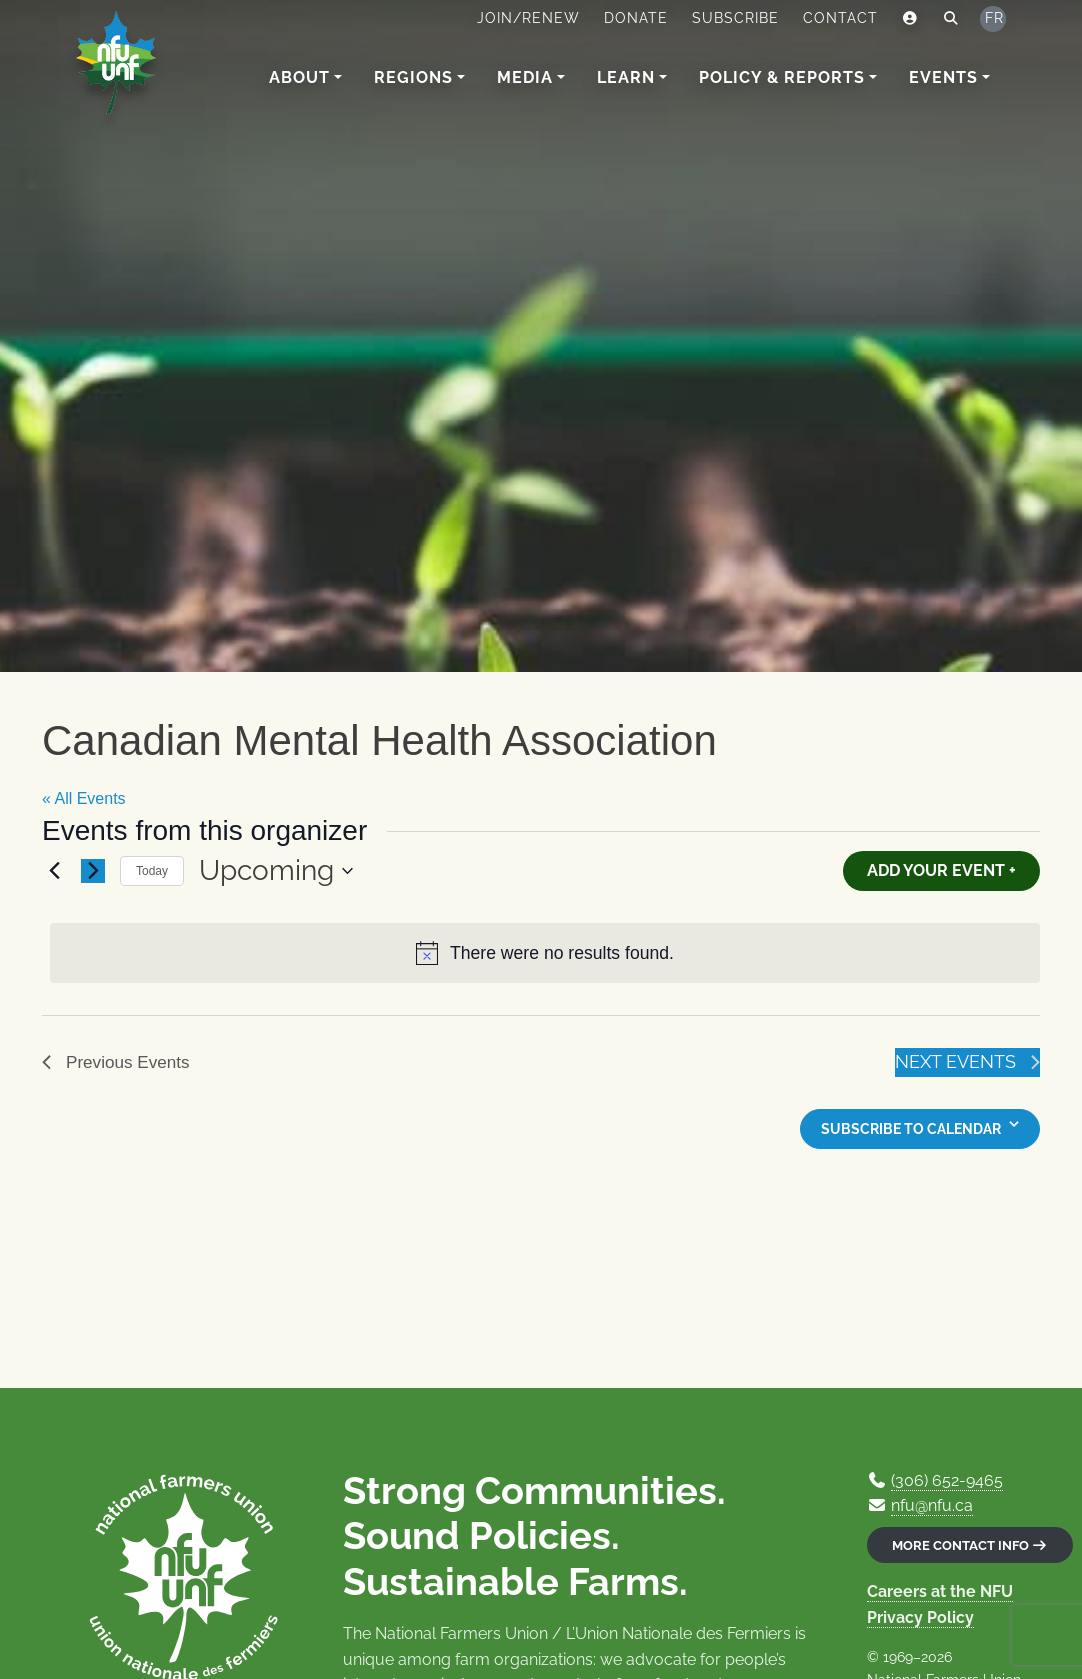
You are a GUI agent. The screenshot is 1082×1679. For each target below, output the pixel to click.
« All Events (84, 798)
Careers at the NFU (940, 1591)
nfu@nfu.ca (932, 1505)
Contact (840, 18)
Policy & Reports (782, 77)
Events (943, 77)
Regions (413, 77)
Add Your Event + (941, 870)
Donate (636, 18)
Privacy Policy (920, 1617)
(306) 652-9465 (947, 1480)
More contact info (970, 1545)
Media (525, 77)
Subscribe (735, 18)
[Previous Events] (54, 871)
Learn (626, 77)
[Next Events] (93, 871)
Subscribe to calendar (911, 1129)
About (299, 77)
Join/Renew (528, 18)
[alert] (545, 953)
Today (152, 871)
